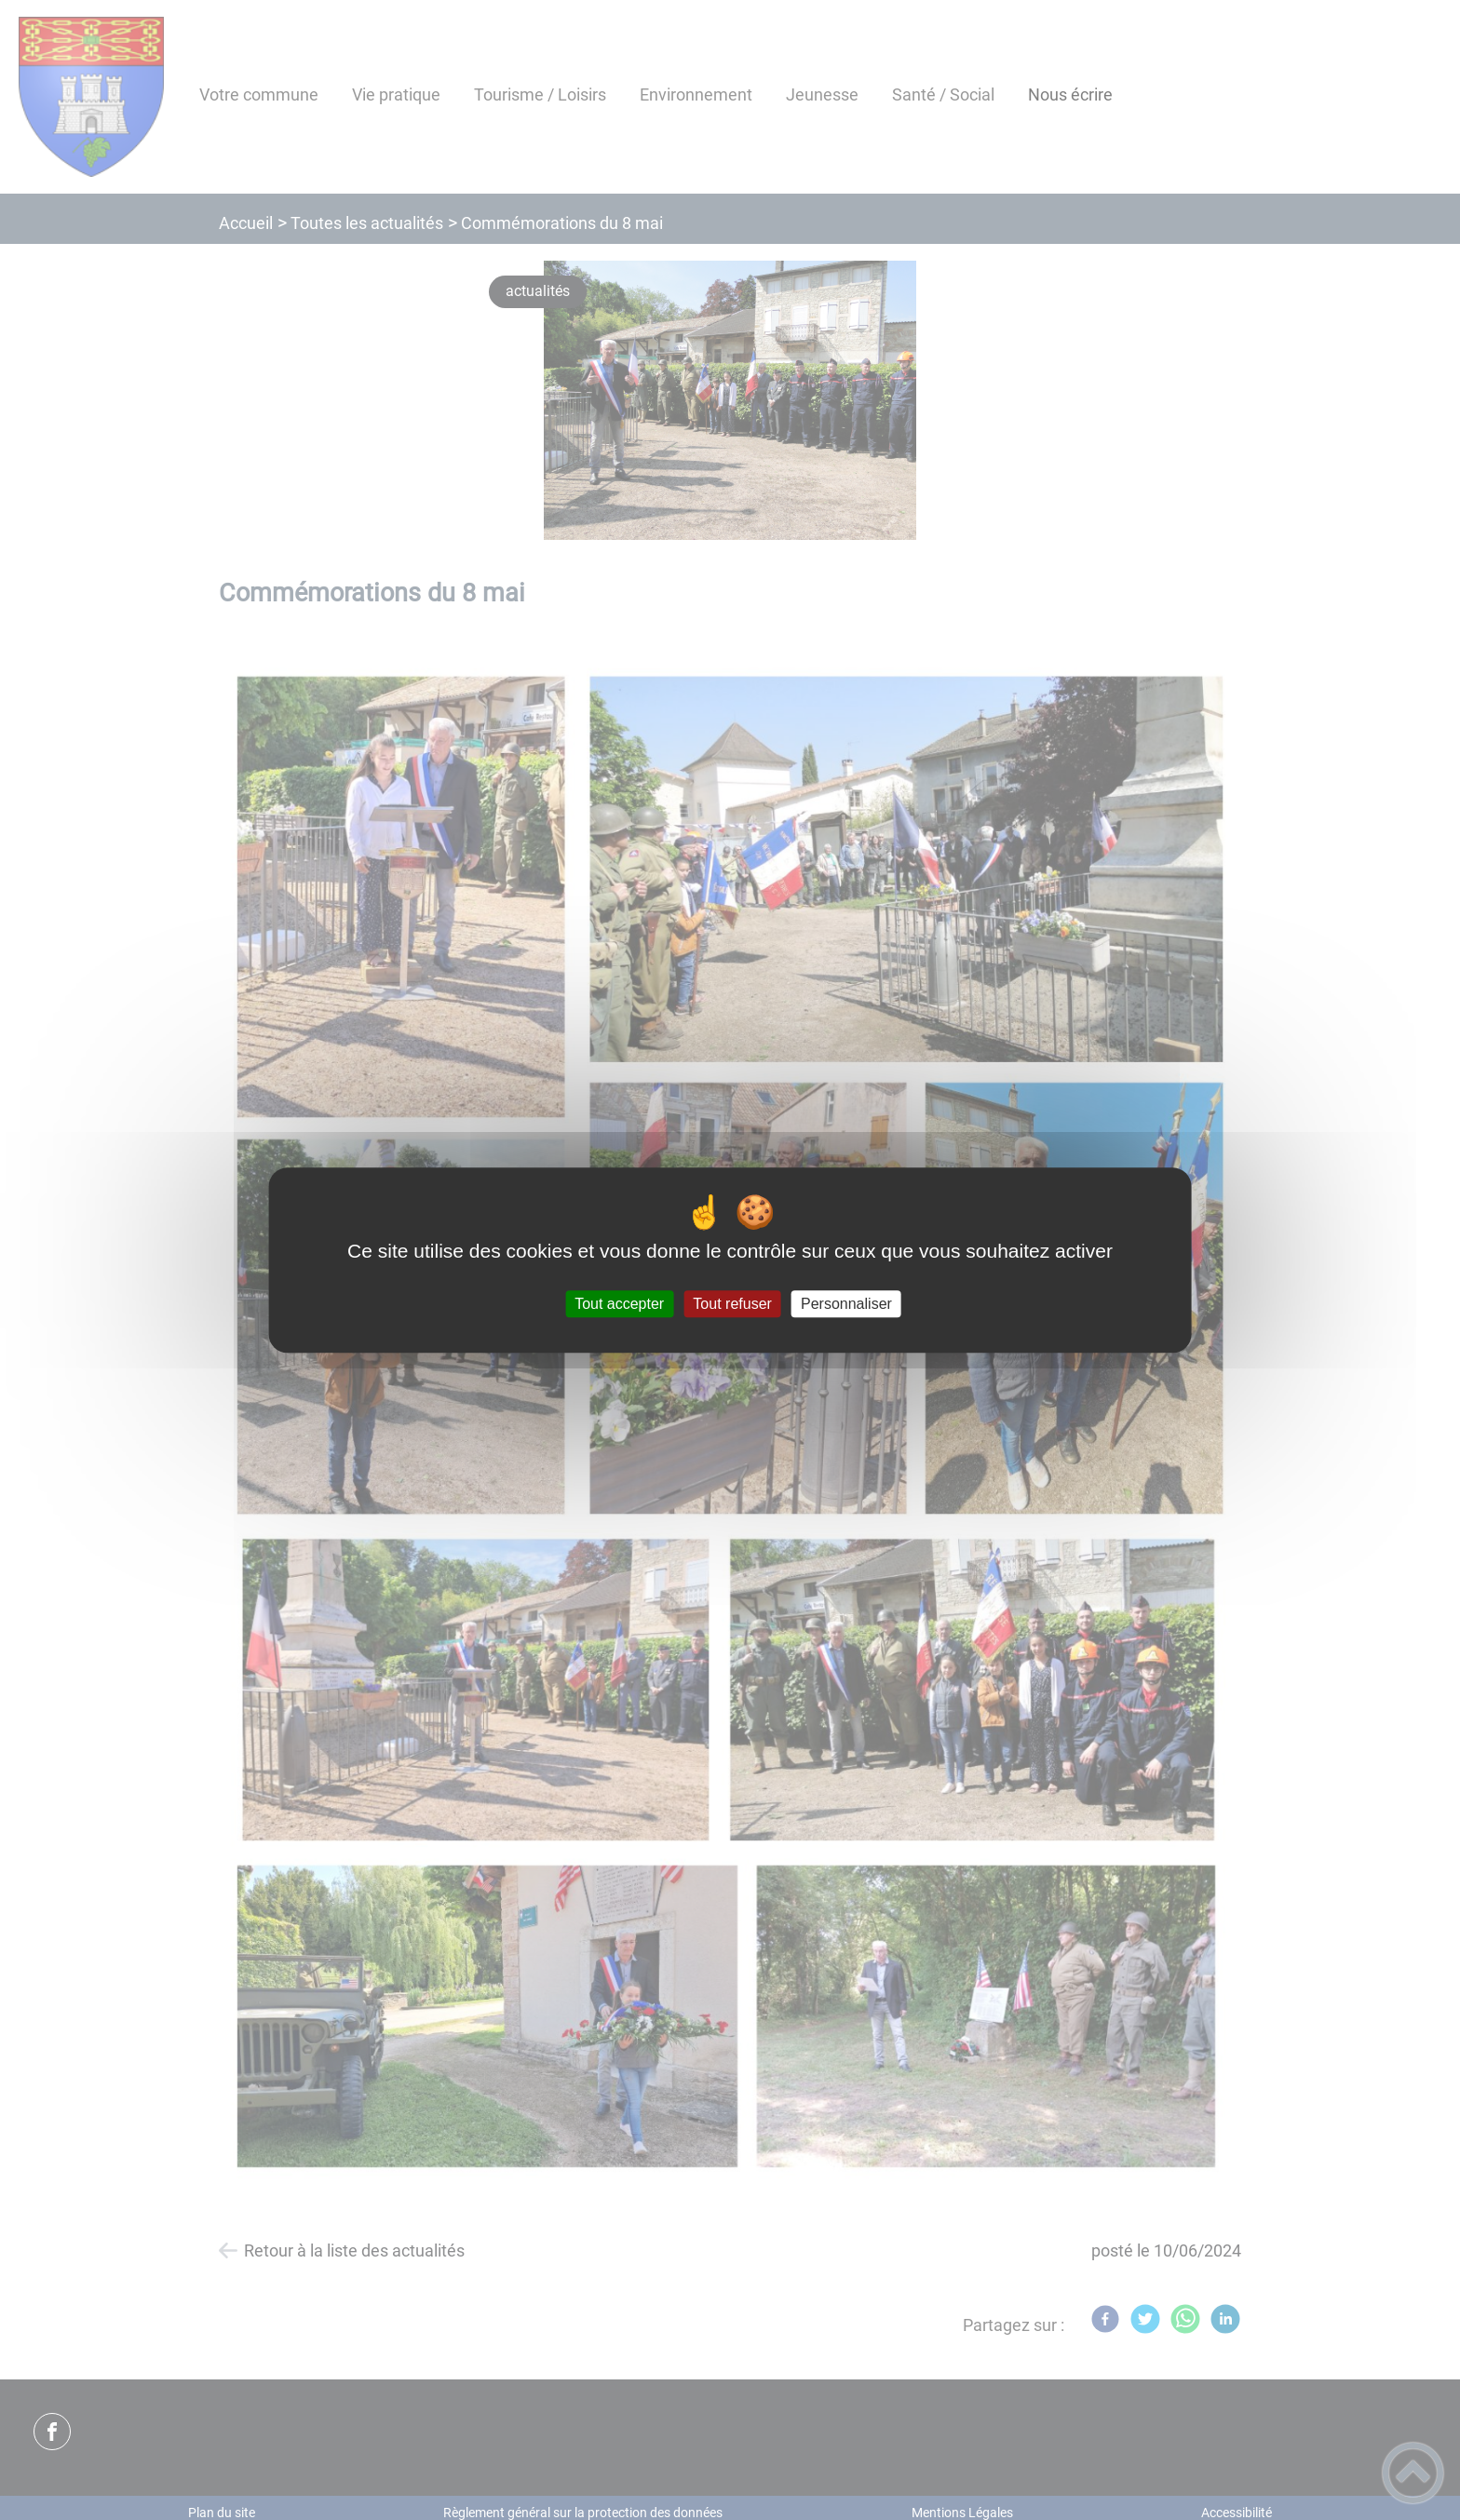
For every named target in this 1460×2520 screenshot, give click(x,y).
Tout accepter (619, 1304)
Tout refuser (732, 1304)
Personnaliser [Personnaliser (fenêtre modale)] (846, 1304)
